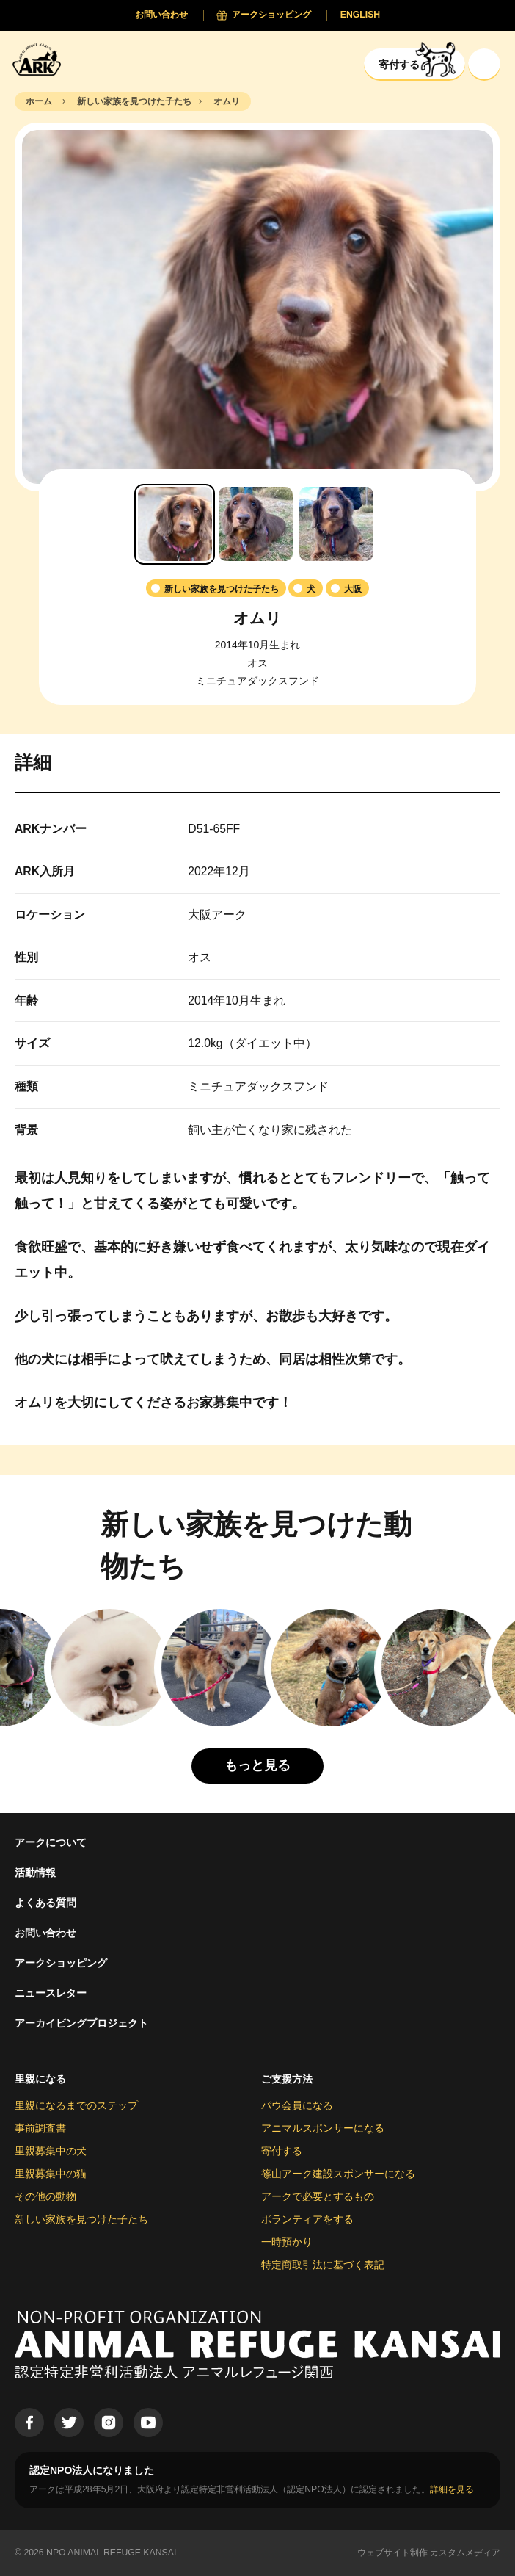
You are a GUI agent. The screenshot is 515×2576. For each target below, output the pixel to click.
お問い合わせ (45, 1933)
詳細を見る (452, 2489)
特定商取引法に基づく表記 (322, 2265)
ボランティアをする (307, 2219)
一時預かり (287, 2242)
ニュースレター (51, 1993)
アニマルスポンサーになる (322, 2128)
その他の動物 (45, 2196)
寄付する (281, 2151)
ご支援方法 (287, 2079)
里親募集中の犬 (51, 2151)
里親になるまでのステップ (76, 2105)
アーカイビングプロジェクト (81, 2023)
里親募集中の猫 (51, 2173)
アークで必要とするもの (317, 2196)
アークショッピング (61, 1963)
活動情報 (35, 1872)
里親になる (40, 2079)
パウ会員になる (297, 2105)
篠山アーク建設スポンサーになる (338, 2173)
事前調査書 (40, 2128)
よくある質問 (45, 1903)
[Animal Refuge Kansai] (40, 59)
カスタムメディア (465, 2552)
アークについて (51, 1842)
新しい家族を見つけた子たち (81, 2219)
